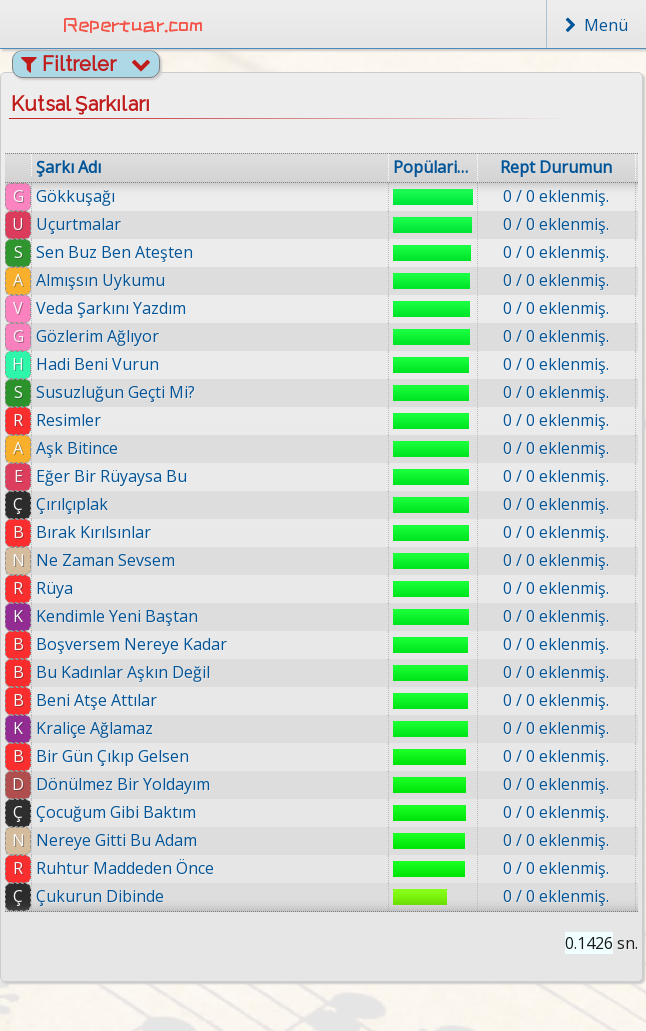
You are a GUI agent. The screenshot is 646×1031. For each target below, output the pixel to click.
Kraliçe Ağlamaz (94, 728)
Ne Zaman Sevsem (105, 560)
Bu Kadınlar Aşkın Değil (123, 672)
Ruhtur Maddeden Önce (125, 868)
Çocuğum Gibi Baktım (116, 812)
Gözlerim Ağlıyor (97, 336)
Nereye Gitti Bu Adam (116, 840)
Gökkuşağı (75, 196)
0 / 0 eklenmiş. (556, 196)
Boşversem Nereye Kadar (131, 644)
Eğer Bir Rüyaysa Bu (111, 476)
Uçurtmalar (78, 224)
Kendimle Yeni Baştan (117, 616)
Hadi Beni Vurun (97, 364)
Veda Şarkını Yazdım (111, 308)
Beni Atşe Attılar (96, 700)
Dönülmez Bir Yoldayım (123, 784)
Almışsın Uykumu (100, 280)
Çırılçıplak (72, 504)
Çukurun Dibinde (100, 896)
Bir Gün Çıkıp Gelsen (112, 756)
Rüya (54, 588)
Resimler (68, 420)
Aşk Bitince (77, 448)
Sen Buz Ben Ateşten (114, 252)
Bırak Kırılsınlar (93, 532)
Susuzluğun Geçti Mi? (115, 392)
